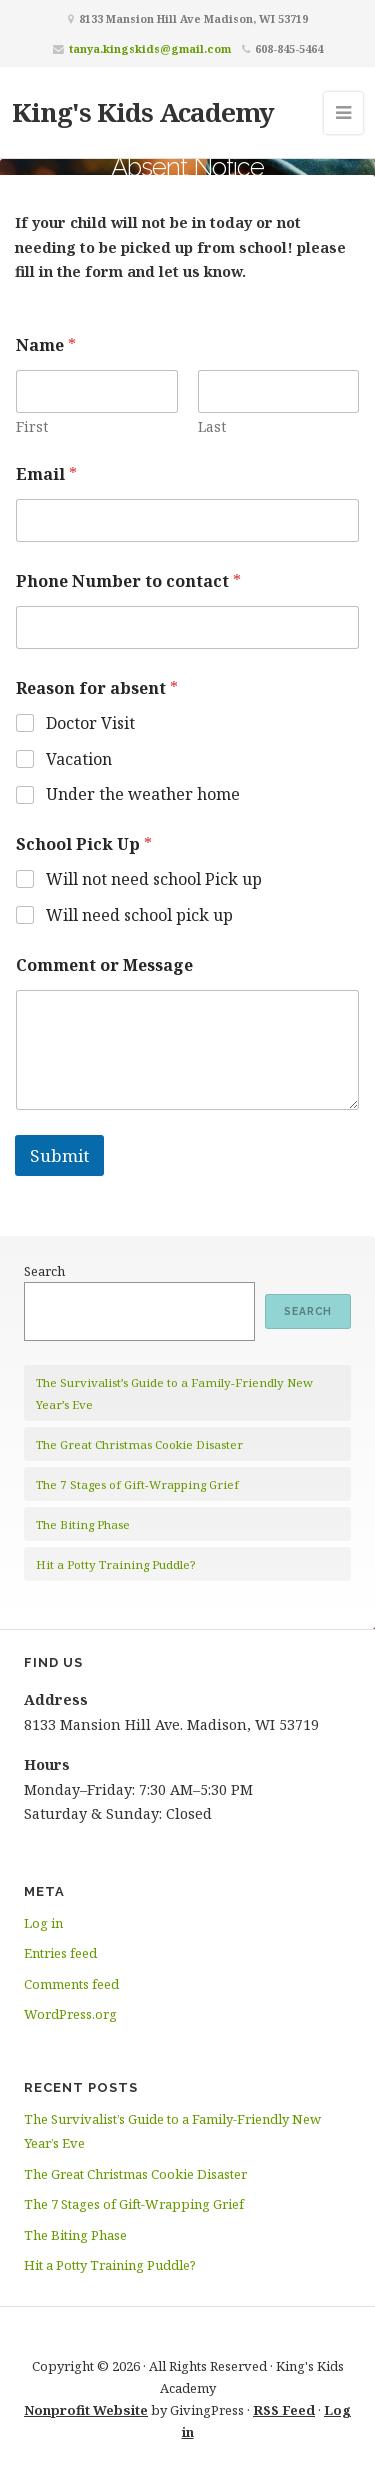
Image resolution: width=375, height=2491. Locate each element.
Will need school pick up (139, 915)
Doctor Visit (90, 723)
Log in (43, 1923)
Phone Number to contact (128, 581)
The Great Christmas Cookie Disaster (139, 1444)
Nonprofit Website (86, 2410)
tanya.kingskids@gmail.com (150, 48)
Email (46, 474)
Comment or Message (104, 965)
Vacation (79, 759)
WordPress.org (70, 2014)
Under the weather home (143, 794)
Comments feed (71, 1984)
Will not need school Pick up (154, 879)
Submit (59, 1155)
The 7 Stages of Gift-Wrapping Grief (137, 1484)
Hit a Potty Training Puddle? (115, 1564)
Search (44, 1271)
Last (212, 426)
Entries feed (60, 1953)
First (32, 426)
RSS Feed (284, 2410)
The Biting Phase (83, 1524)
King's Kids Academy (143, 112)
